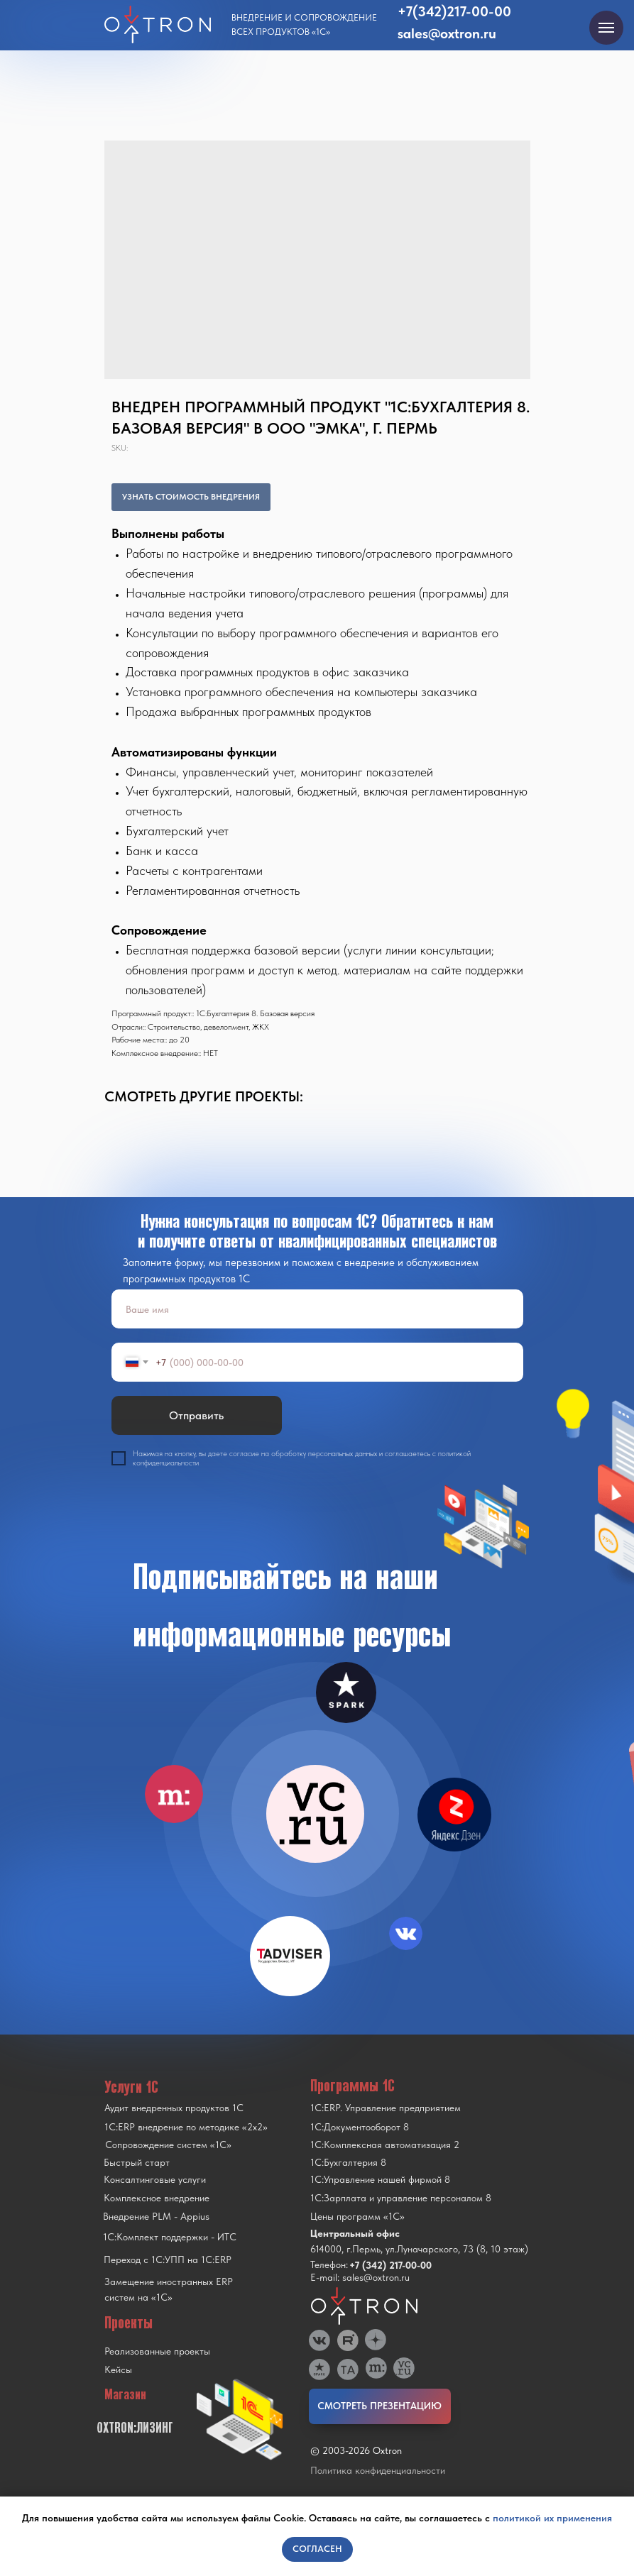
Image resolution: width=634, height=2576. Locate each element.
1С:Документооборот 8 (359, 2126)
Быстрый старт (137, 2162)
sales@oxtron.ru (447, 33)
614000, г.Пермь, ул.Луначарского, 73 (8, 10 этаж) (419, 2249)
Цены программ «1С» (357, 2216)
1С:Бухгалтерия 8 (348, 2162)
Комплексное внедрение (156, 2197)
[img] (315, 1814)
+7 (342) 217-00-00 (390, 2265)
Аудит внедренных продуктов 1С (174, 2107)
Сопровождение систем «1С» (168, 2144)
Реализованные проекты (157, 2351)
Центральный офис (355, 2233)
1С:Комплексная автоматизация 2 (384, 2144)
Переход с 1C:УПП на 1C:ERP (167, 2259)
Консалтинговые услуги (155, 2179)
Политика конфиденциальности (377, 2470)
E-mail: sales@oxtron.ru (360, 2277)
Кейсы (118, 2369)
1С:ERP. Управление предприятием (385, 2107)
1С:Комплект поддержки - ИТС (169, 2236)
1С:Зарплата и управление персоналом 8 (400, 2197)
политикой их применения (552, 2517)
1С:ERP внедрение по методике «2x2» (186, 2126)
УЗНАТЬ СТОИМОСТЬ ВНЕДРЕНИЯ (191, 497)
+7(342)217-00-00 (454, 11)
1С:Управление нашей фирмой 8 (380, 2179)
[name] (317, 1308)
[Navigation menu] (606, 28)
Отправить (196, 1415)
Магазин (125, 2394)
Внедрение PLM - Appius (156, 2216)
